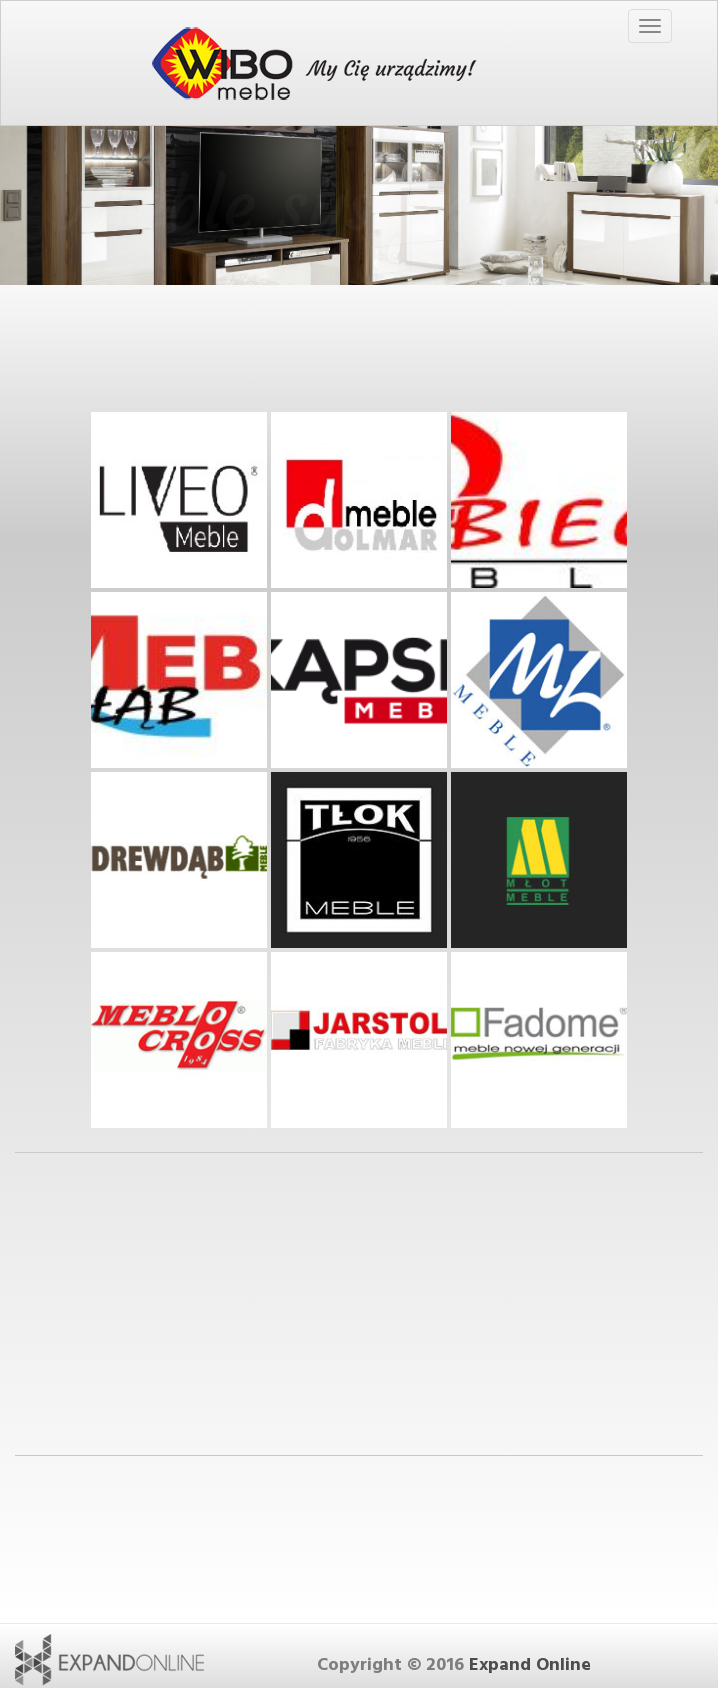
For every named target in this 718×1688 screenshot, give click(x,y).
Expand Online (530, 1664)
